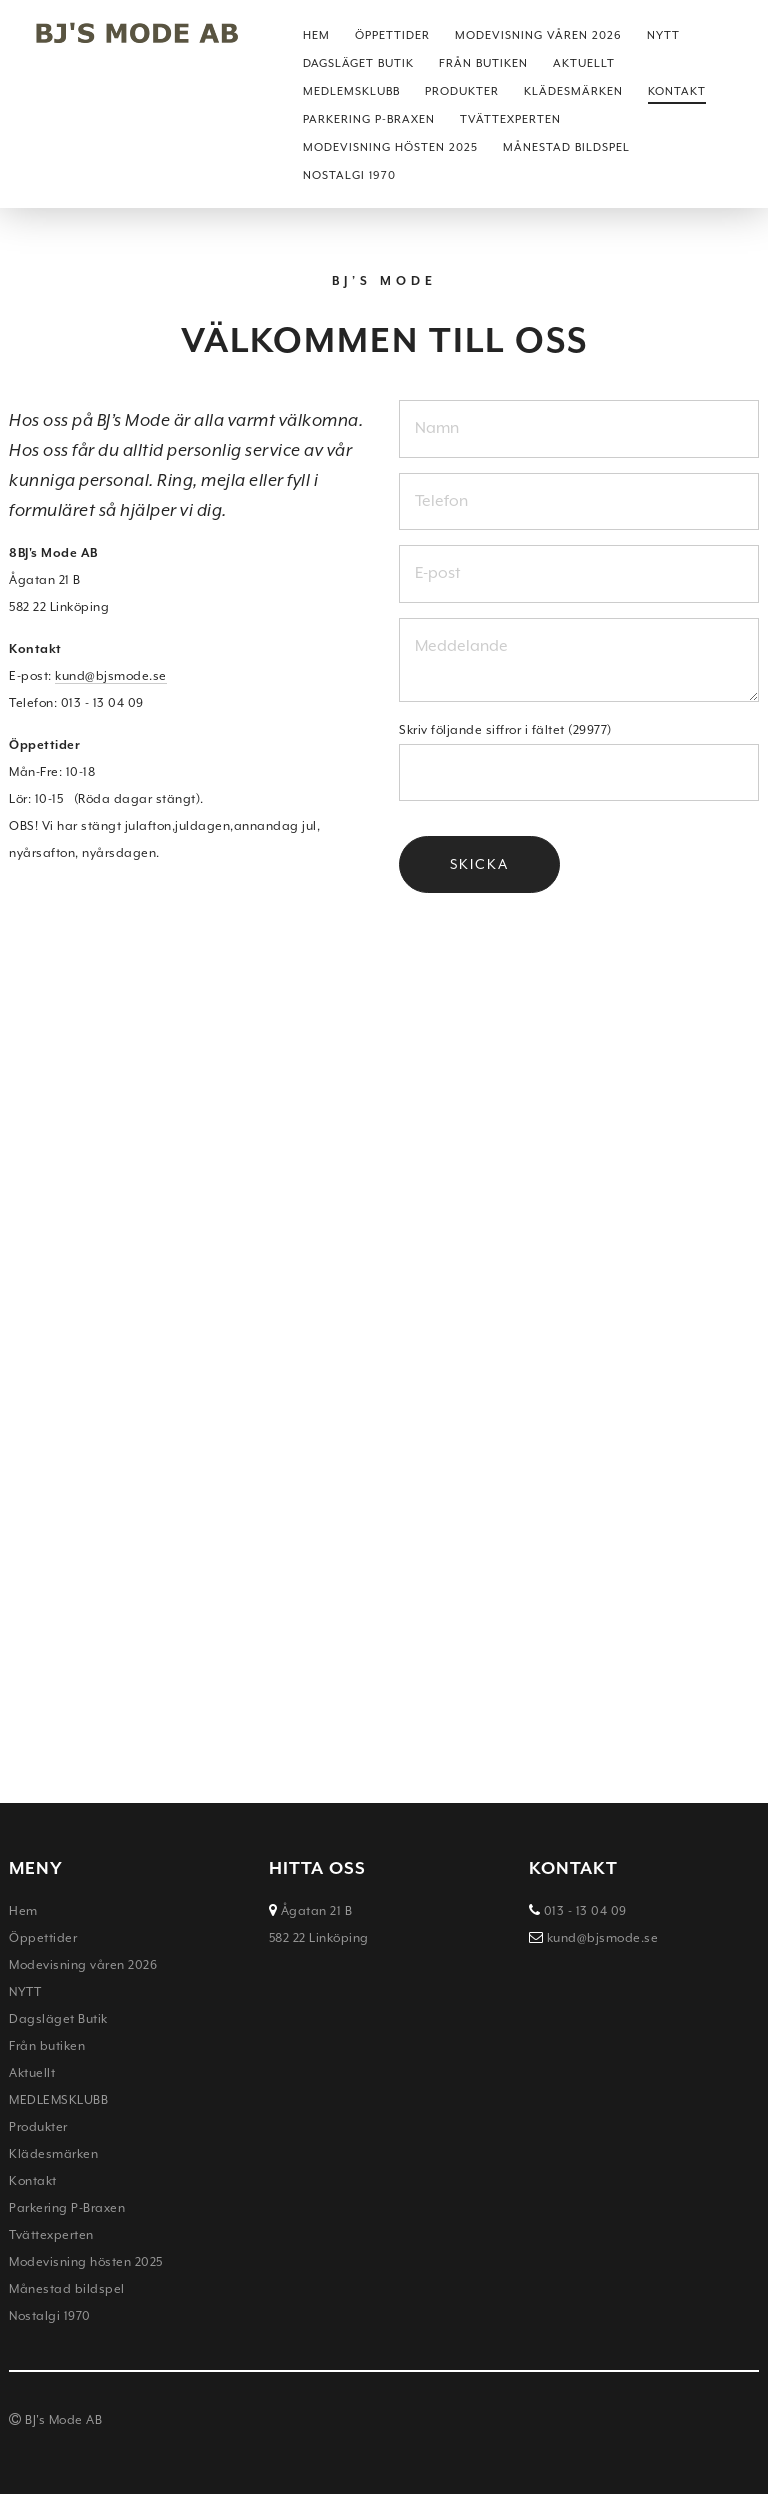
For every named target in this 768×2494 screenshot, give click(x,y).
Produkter (462, 91)
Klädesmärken (573, 91)
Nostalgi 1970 (349, 175)
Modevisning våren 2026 (538, 35)
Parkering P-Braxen (369, 119)
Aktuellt (584, 63)
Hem (316, 35)
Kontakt (677, 91)
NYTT (663, 35)
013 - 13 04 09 (583, 1911)
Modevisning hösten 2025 (390, 147)
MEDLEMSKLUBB (351, 91)
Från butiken (483, 63)
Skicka (479, 864)
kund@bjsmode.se (111, 676)
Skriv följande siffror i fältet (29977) (505, 730)
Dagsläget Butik (358, 63)
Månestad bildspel (566, 147)
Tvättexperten (510, 119)
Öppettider (392, 35)
